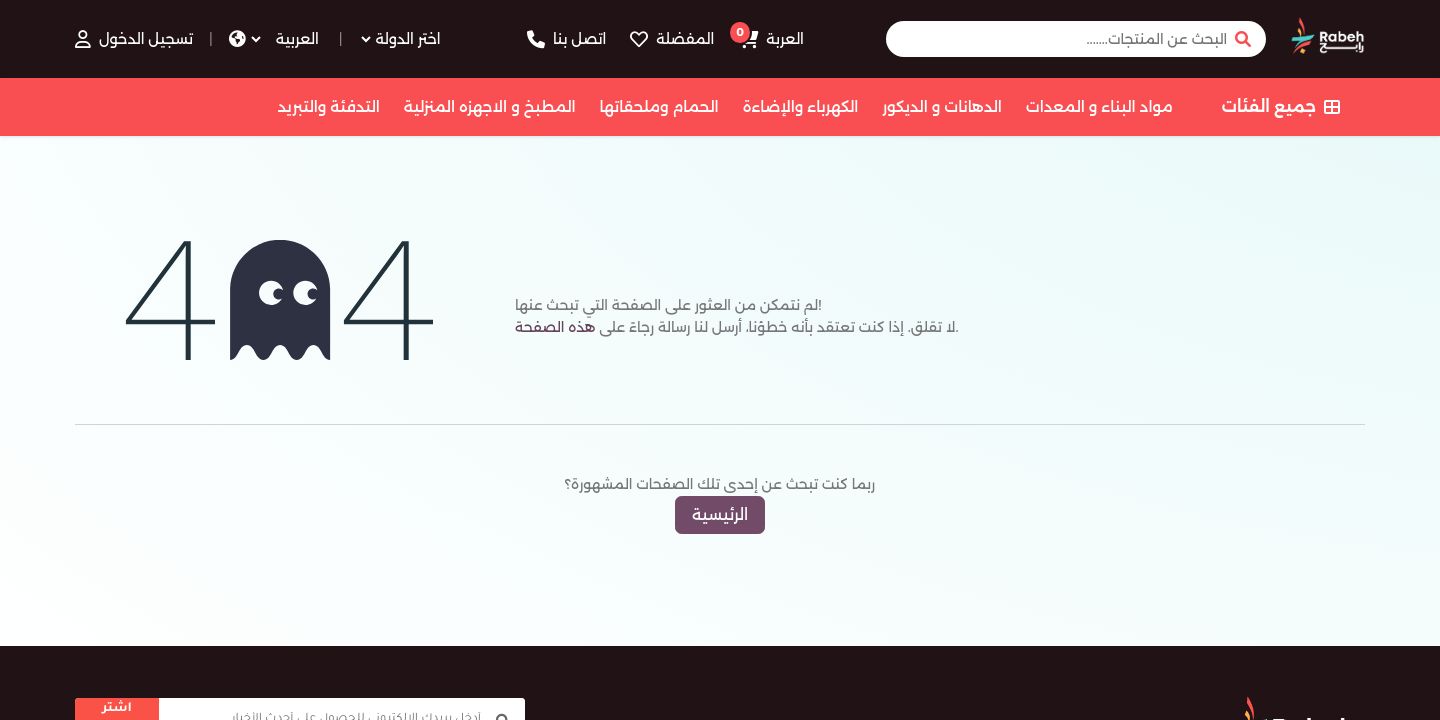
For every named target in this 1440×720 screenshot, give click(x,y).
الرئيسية (720, 514)
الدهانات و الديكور (941, 106)
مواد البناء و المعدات (1099, 106)
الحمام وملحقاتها (659, 106)
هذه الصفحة (555, 327)
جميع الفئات (1281, 106)
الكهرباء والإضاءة (801, 106)
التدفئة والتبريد (328, 106)
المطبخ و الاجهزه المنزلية (490, 106)
